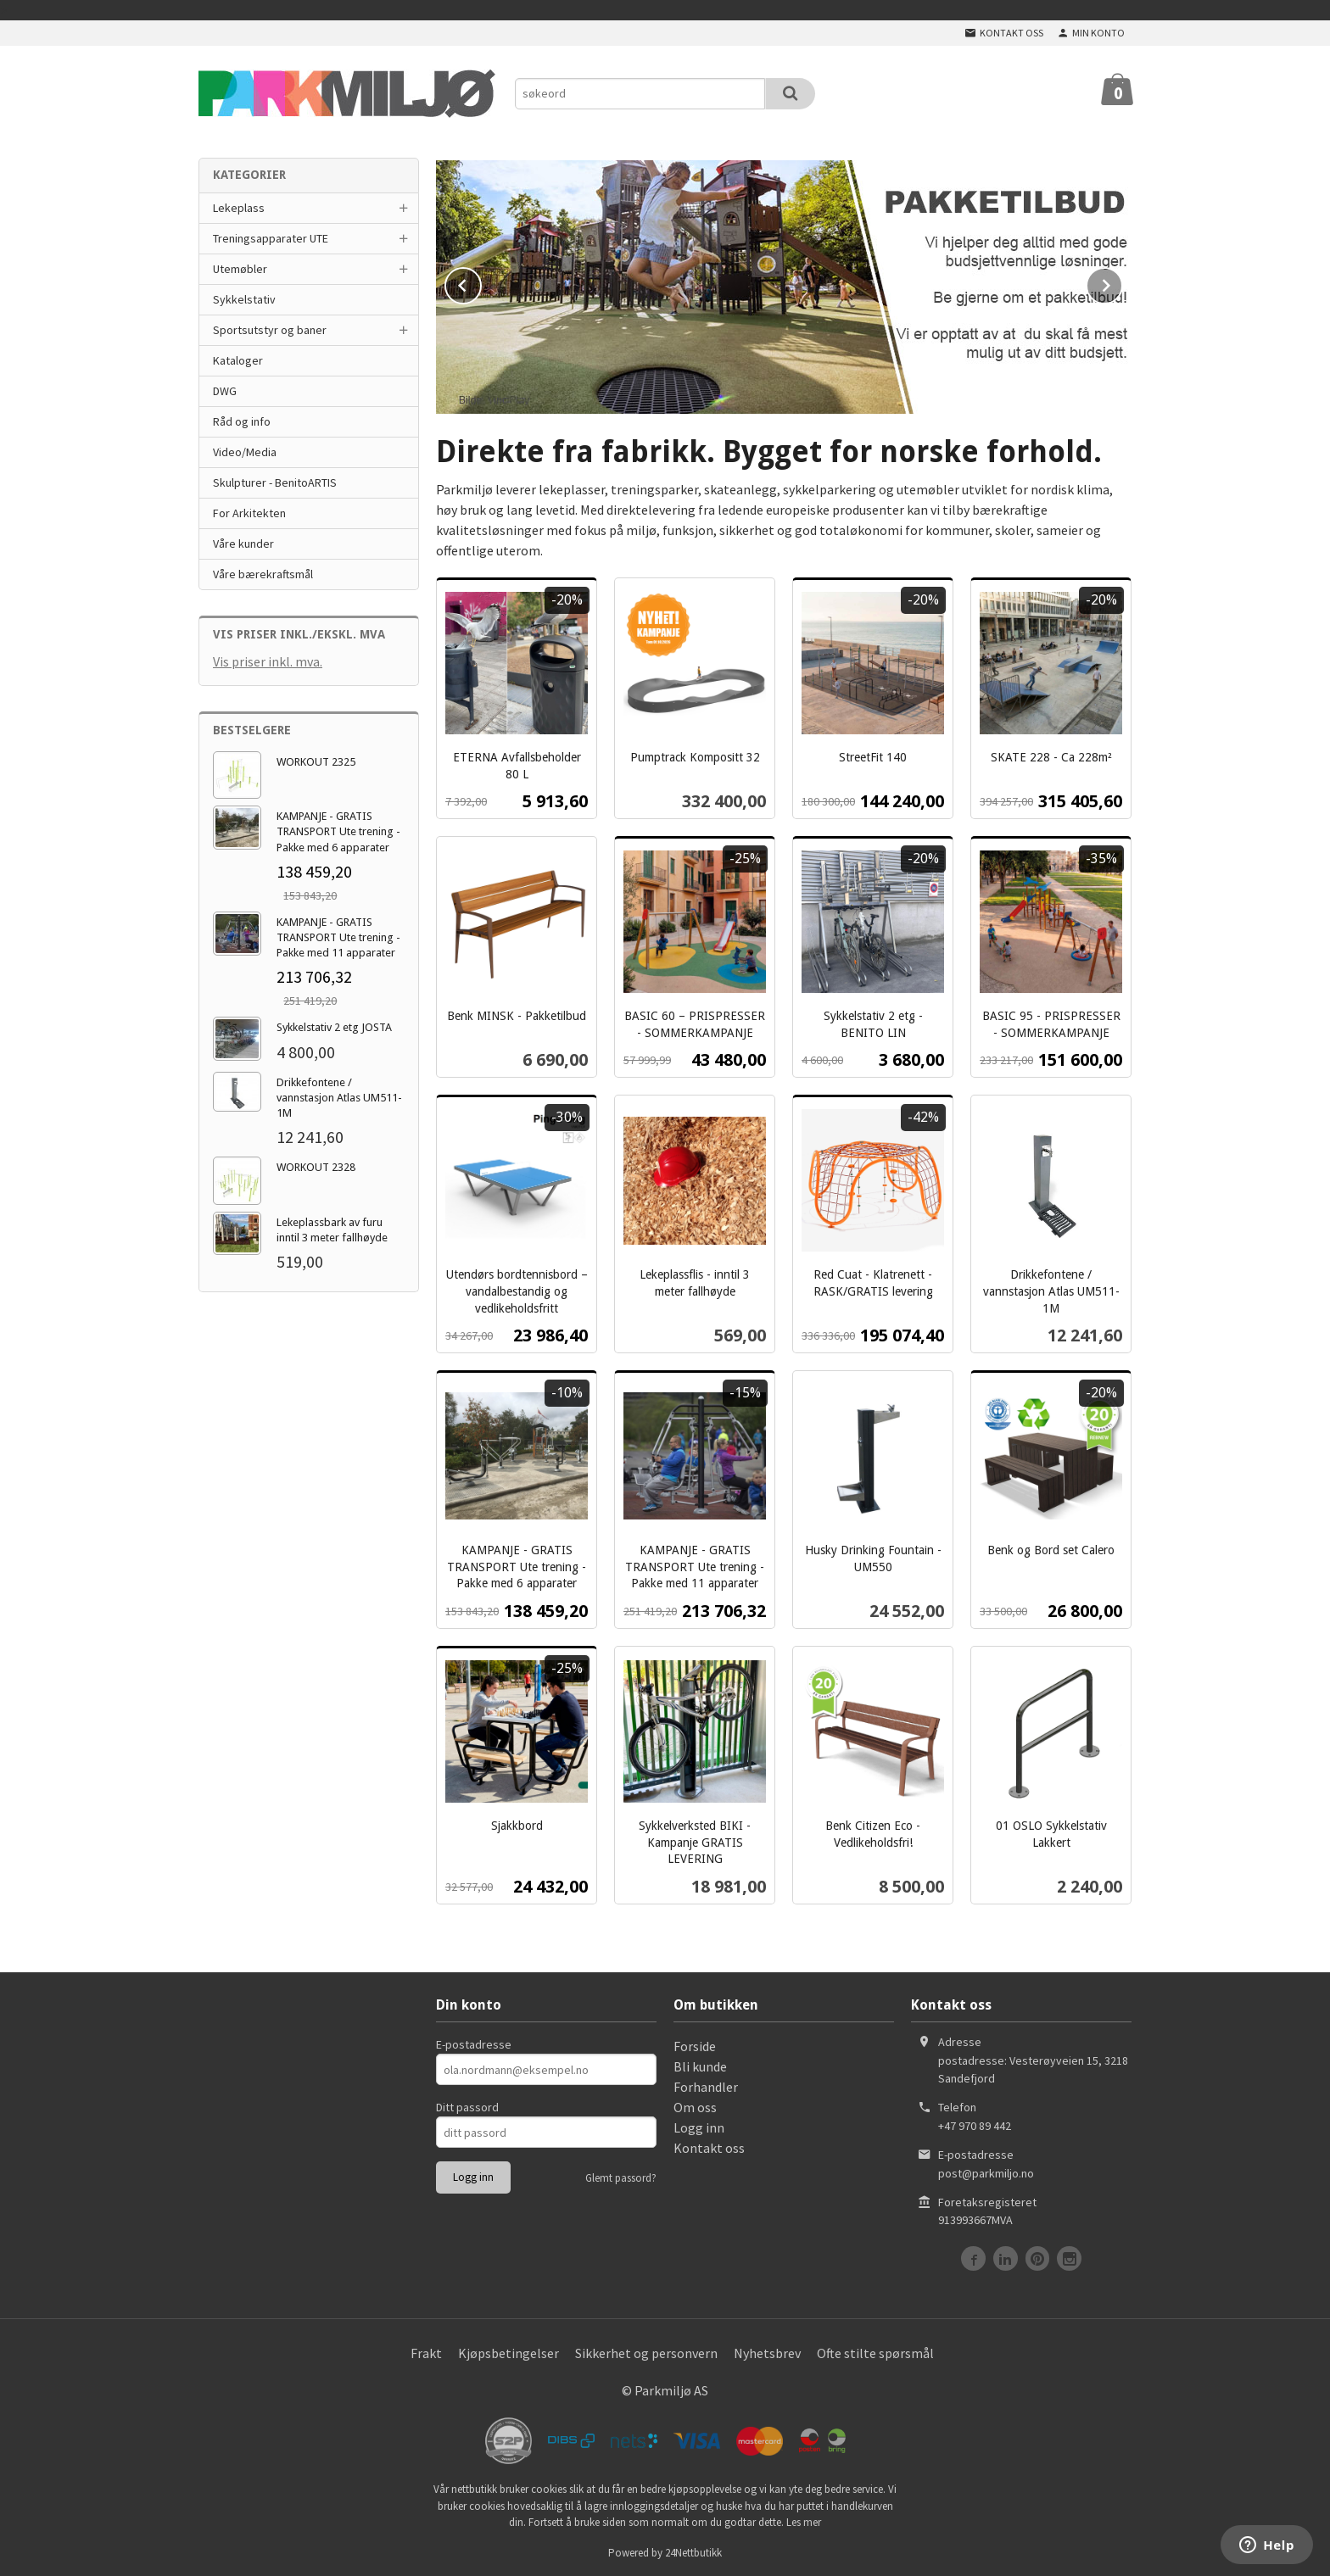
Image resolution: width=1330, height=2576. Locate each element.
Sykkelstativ (244, 299)
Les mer (803, 2520)
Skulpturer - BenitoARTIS (275, 482)
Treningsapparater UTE (270, 238)
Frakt (426, 2351)
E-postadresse (473, 2042)
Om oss (695, 2105)
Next (1122, 281)
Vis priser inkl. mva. (267, 661)
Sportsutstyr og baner (270, 329)
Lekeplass (239, 207)
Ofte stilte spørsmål (875, 2351)
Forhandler (705, 2085)
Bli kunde (700, 2064)
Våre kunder (243, 543)
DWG (225, 391)
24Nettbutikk (693, 2551)
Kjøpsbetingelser (508, 2351)
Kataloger (238, 360)
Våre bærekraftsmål (263, 574)
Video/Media (245, 452)
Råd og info (242, 421)
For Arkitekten (249, 513)
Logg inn (698, 2125)
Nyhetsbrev (767, 2351)
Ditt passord (467, 2105)
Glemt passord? (621, 2176)
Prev (481, 281)
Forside (694, 2044)
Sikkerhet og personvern (646, 2351)
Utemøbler (240, 268)
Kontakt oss (709, 2146)
